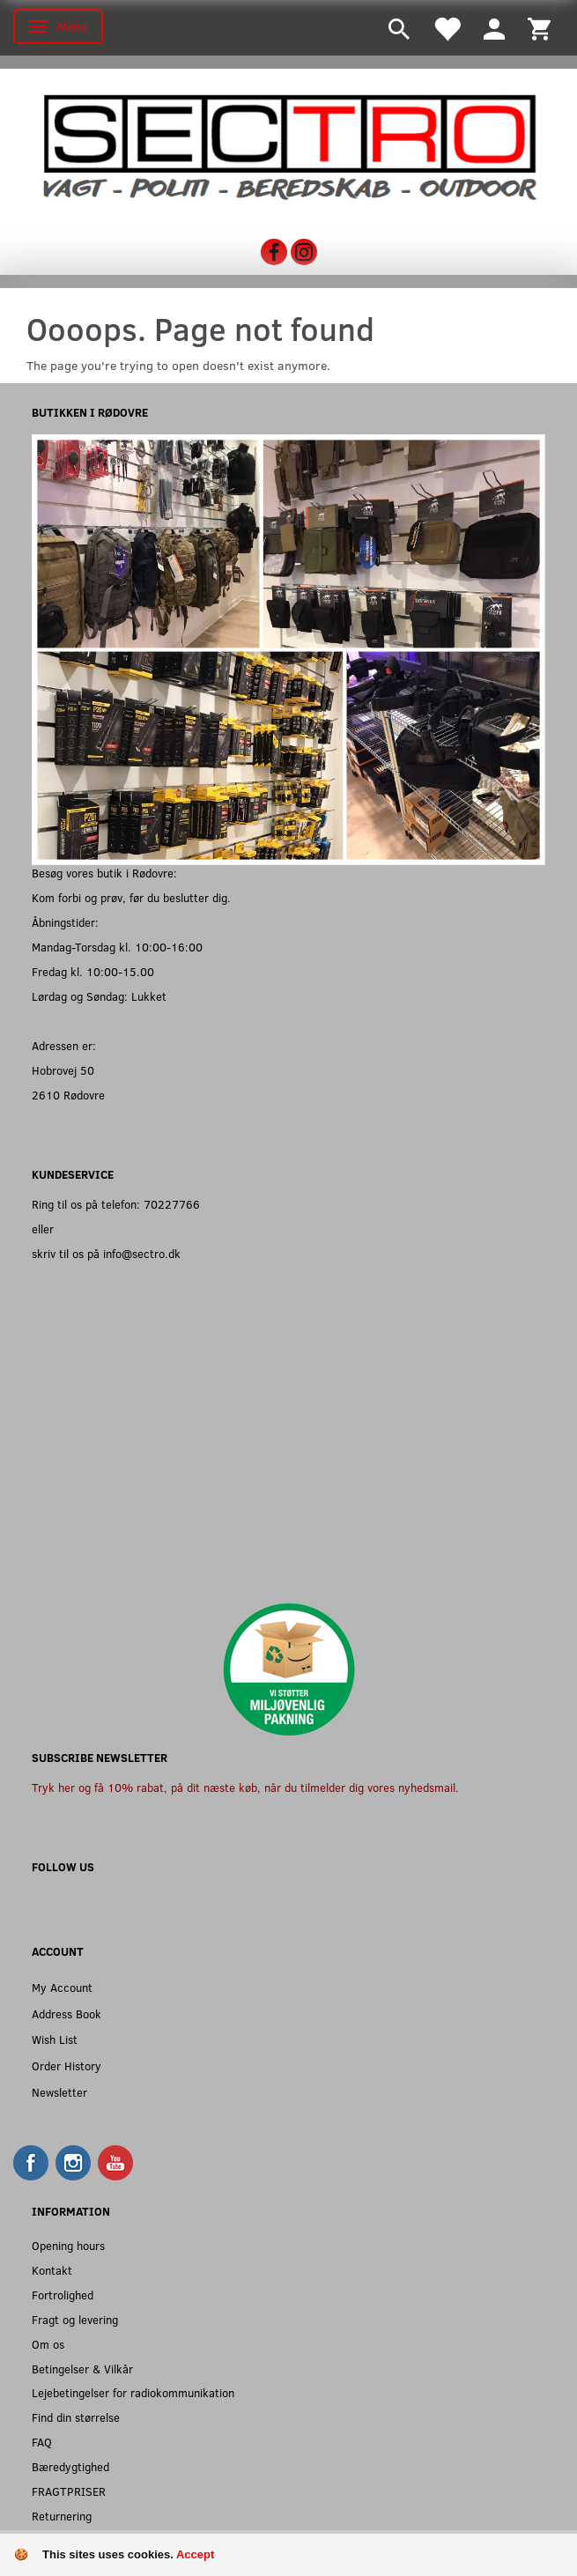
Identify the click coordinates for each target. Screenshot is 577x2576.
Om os (48, 2343)
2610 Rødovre (68, 1094)
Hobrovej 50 (63, 1069)
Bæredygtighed (70, 2466)
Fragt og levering (75, 2319)
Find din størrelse (76, 2416)
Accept (195, 2554)
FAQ (42, 2441)
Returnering (62, 2515)
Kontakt (52, 2269)
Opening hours (68, 2245)
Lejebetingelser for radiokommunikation (133, 2392)
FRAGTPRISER (69, 2490)
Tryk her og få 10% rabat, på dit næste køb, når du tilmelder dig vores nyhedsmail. (245, 1787)
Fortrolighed (62, 2294)
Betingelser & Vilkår (82, 2368)
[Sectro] (288, 145)
